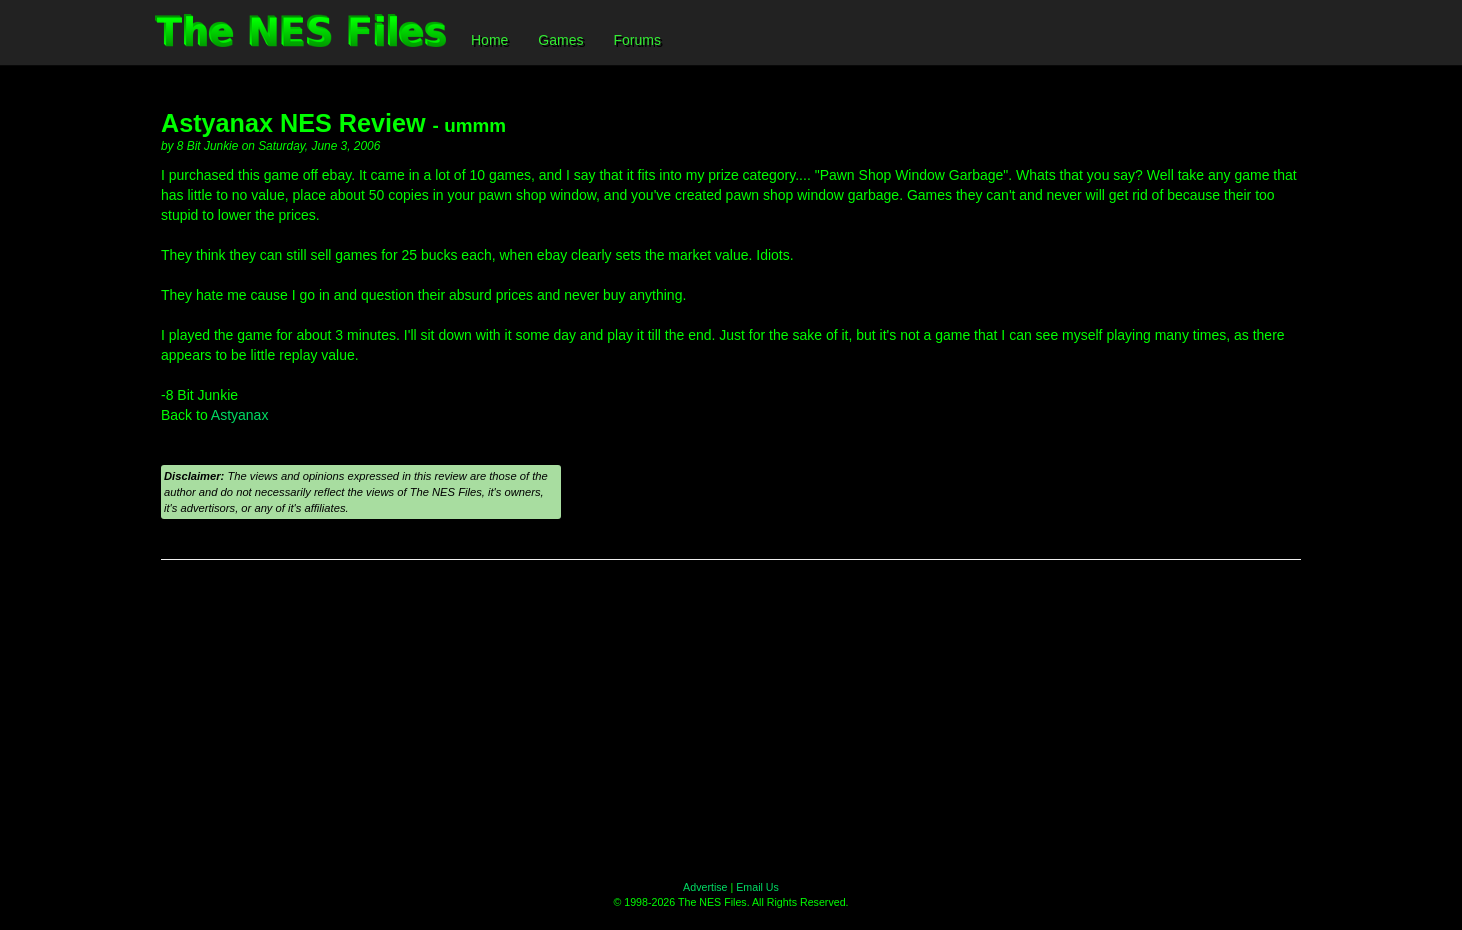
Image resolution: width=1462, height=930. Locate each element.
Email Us (757, 887)
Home (489, 40)
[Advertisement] (731, 720)
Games (560, 40)
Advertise (705, 887)
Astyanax (240, 415)
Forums (636, 40)
